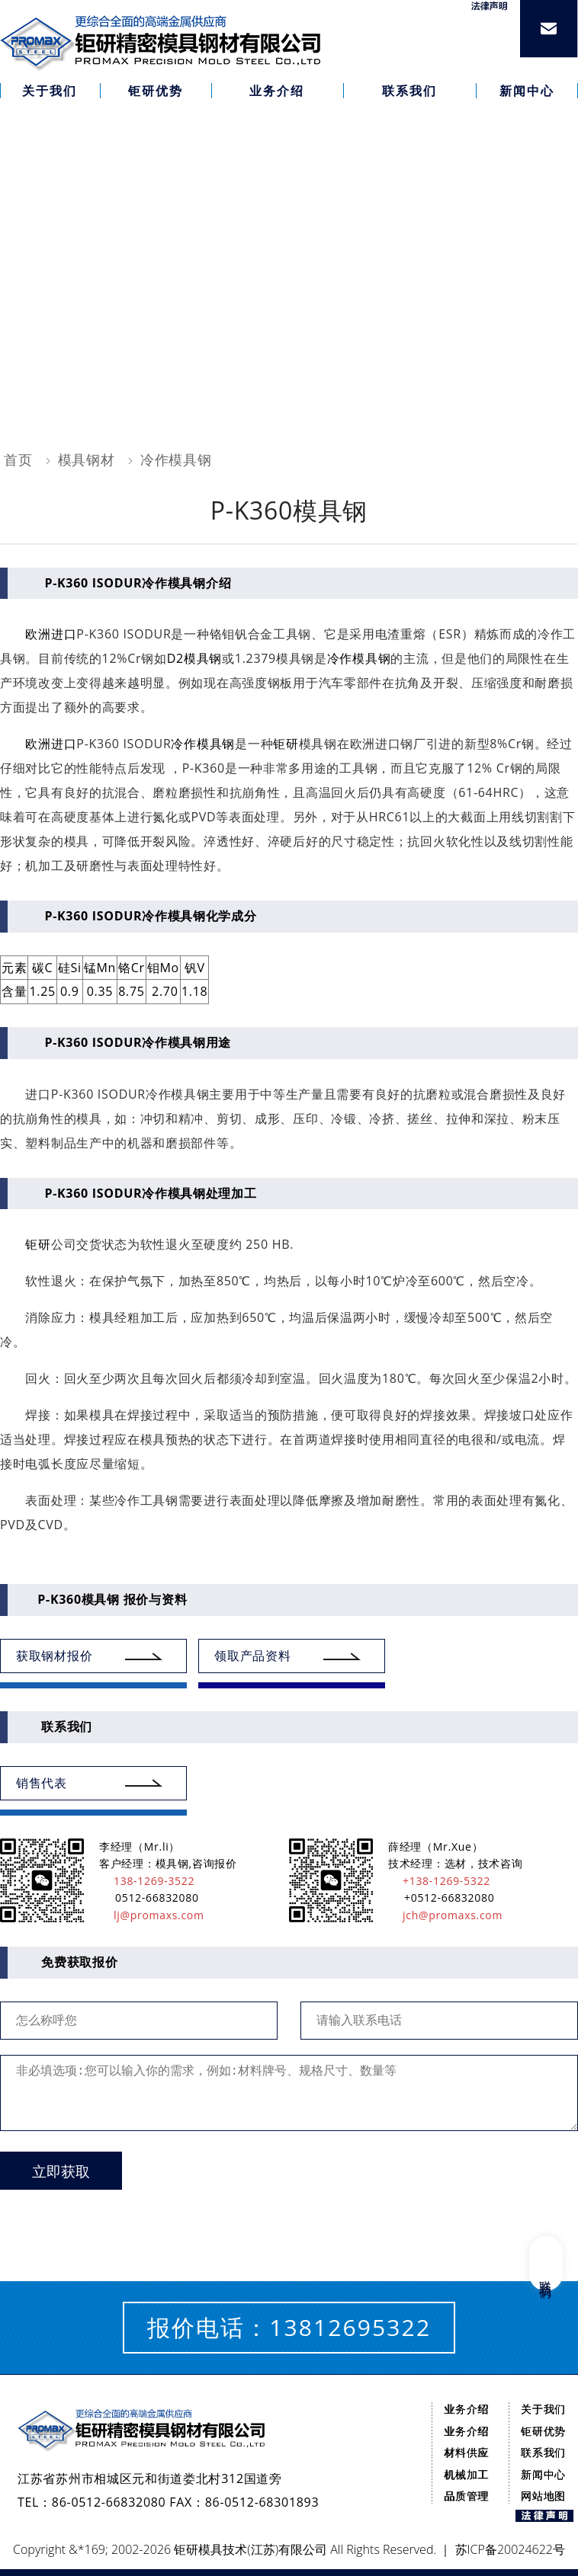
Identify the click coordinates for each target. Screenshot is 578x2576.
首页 (18, 459)
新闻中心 (543, 2474)
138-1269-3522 (146, 1881)
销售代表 (41, 1782)
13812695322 (350, 2327)
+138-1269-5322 (439, 1881)
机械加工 (466, 2474)
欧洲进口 (50, 634)
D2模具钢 (194, 658)
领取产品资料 (252, 1655)
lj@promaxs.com (151, 1915)
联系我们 (543, 2452)
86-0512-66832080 (109, 2502)
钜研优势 (543, 2431)
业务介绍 (466, 2409)
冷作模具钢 (176, 459)
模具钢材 (86, 459)
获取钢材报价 (54, 1655)
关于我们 (543, 2409)
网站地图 (543, 2495)
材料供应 (466, 2452)
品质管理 (466, 2495)
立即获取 (61, 2172)
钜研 (285, 743)
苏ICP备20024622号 (510, 2549)
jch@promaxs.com (445, 1915)
